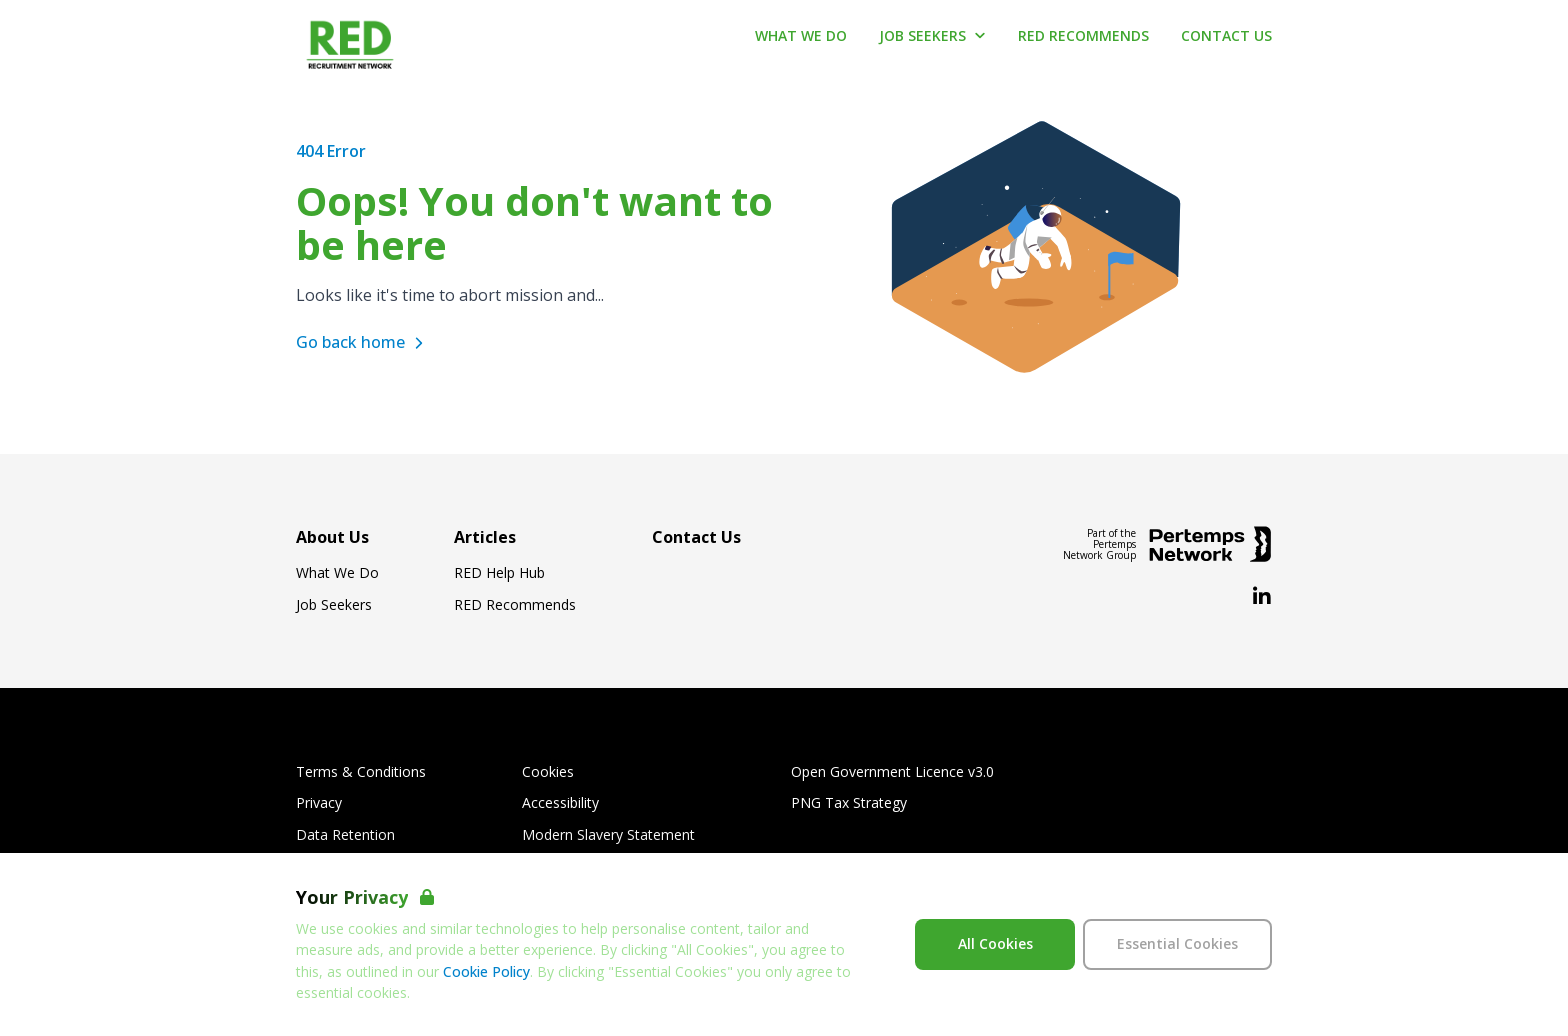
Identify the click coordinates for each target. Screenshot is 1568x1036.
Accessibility (560, 803)
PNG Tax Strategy (849, 803)
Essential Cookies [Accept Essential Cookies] (1177, 943)
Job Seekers (334, 605)
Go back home (362, 342)
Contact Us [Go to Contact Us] (1226, 35)
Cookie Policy (486, 971)
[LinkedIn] (1262, 597)
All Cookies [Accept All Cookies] (995, 943)
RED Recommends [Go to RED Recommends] (1083, 35)
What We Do (337, 573)
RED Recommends (515, 605)
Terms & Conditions (361, 772)
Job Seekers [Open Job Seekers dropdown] (932, 35)
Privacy (319, 803)
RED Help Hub (499, 573)
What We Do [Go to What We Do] (801, 35)
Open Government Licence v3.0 (892, 772)
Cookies (548, 772)
